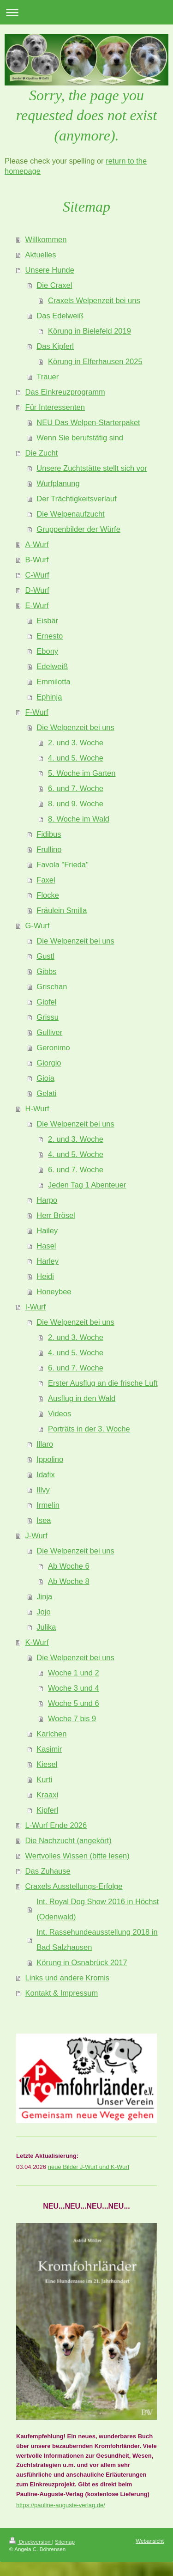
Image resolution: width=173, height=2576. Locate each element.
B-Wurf (37, 559)
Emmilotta (53, 681)
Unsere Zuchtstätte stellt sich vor (91, 468)
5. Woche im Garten (81, 773)
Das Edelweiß (60, 315)
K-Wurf (37, 1642)
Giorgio (48, 1063)
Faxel (45, 880)
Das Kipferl (55, 346)
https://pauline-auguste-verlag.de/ (60, 2505)
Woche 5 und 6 (73, 1703)
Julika (46, 1627)
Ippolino (49, 1459)
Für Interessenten (55, 407)
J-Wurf (36, 1535)
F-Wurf (36, 712)
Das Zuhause (48, 1871)
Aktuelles (40, 254)
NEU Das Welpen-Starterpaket (88, 422)
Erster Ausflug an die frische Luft (103, 1383)
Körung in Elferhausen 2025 (95, 361)
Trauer (47, 376)
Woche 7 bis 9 (72, 1718)
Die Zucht (41, 453)
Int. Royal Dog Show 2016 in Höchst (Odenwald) (97, 1909)
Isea (43, 1520)
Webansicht (150, 2541)
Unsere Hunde (49, 270)
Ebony (47, 651)
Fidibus (48, 834)
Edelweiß (52, 666)
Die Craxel (54, 285)
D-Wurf (37, 590)
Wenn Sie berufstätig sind (79, 437)
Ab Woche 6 (68, 1566)
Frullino (48, 849)
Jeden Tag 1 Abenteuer (87, 1185)
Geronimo (53, 1047)
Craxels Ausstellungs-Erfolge (74, 1886)
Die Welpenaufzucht (70, 514)
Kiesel (46, 1764)
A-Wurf (37, 544)
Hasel (46, 1246)
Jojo (43, 1612)
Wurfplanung (57, 483)
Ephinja (49, 697)
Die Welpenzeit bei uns (75, 727)
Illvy (42, 1490)
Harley (47, 1261)
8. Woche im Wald (78, 819)
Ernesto (49, 636)
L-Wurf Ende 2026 (56, 1825)
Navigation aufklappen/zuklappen (86, 12)
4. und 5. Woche (75, 758)
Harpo (46, 1200)
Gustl (45, 956)
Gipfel (46, 1002)
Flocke (47, 895)
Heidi (45, 1276)
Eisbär (47, 620)
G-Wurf (37, 925)
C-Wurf (37, 575)
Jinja (44, 1596)
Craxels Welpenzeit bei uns (94, 300)
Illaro (44, 1444)
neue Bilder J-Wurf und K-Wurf (89, 2166)
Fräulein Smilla (61, 910)
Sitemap (65, 2542)
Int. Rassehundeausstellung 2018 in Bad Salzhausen (96, 1939)
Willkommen (46, 239)
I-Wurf (35, 1307)
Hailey (47, 1230)
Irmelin (48, 1505)
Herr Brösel (55, 1215)
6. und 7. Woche (75, 788)
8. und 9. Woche (75, 803)
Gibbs (46, 971)
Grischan (51, 986)
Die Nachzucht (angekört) (68, 1840)
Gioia (45, 1078)
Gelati (46, 1093)
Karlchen (51, 1734)
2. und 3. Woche (75, 742)
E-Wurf (37, 605)
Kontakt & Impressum (61, 1993)
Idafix (45, 1474)
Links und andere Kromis (67, 1977)
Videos (59, 1413)
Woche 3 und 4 (73, 1688)
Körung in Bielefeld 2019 (89, 331)
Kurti (44, 1779)
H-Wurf (37, 1108)
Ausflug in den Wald (81, 1398)
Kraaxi (47, 1794)
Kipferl (47, 1810)
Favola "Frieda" (62, 864)
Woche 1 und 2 (73, 1673)
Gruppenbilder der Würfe (78, 529)
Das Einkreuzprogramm (65, 392)
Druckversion (30, 2542)
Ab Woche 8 (68, 1581)
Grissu (47, 1017)
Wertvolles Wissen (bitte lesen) (77, 1855)
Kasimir (49, 1749)
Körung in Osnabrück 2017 (81, 1962)
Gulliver (49, 1032)
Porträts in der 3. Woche (89, 1429)
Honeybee (53, 1291)
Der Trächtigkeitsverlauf (76, 498)
